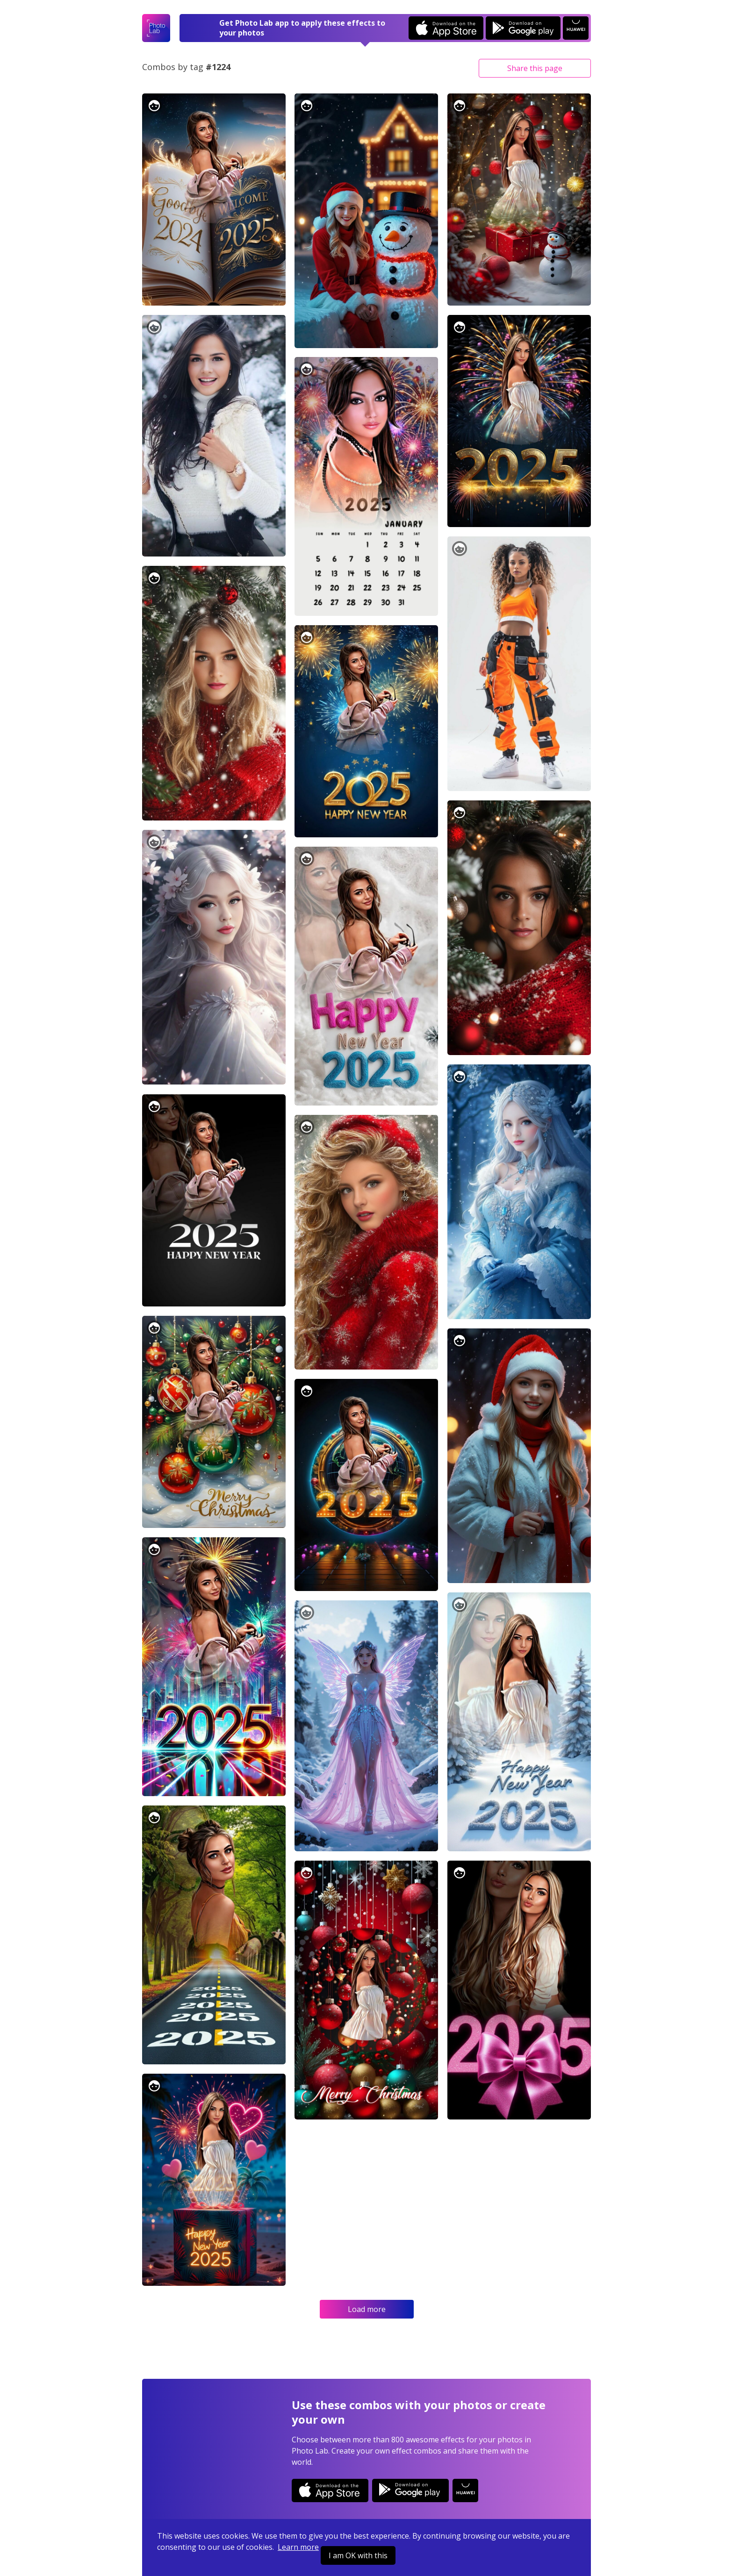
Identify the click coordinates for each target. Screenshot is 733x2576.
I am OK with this (358, 2555)
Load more (367, 2309)
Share (534, 68)
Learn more (298, 2547)
